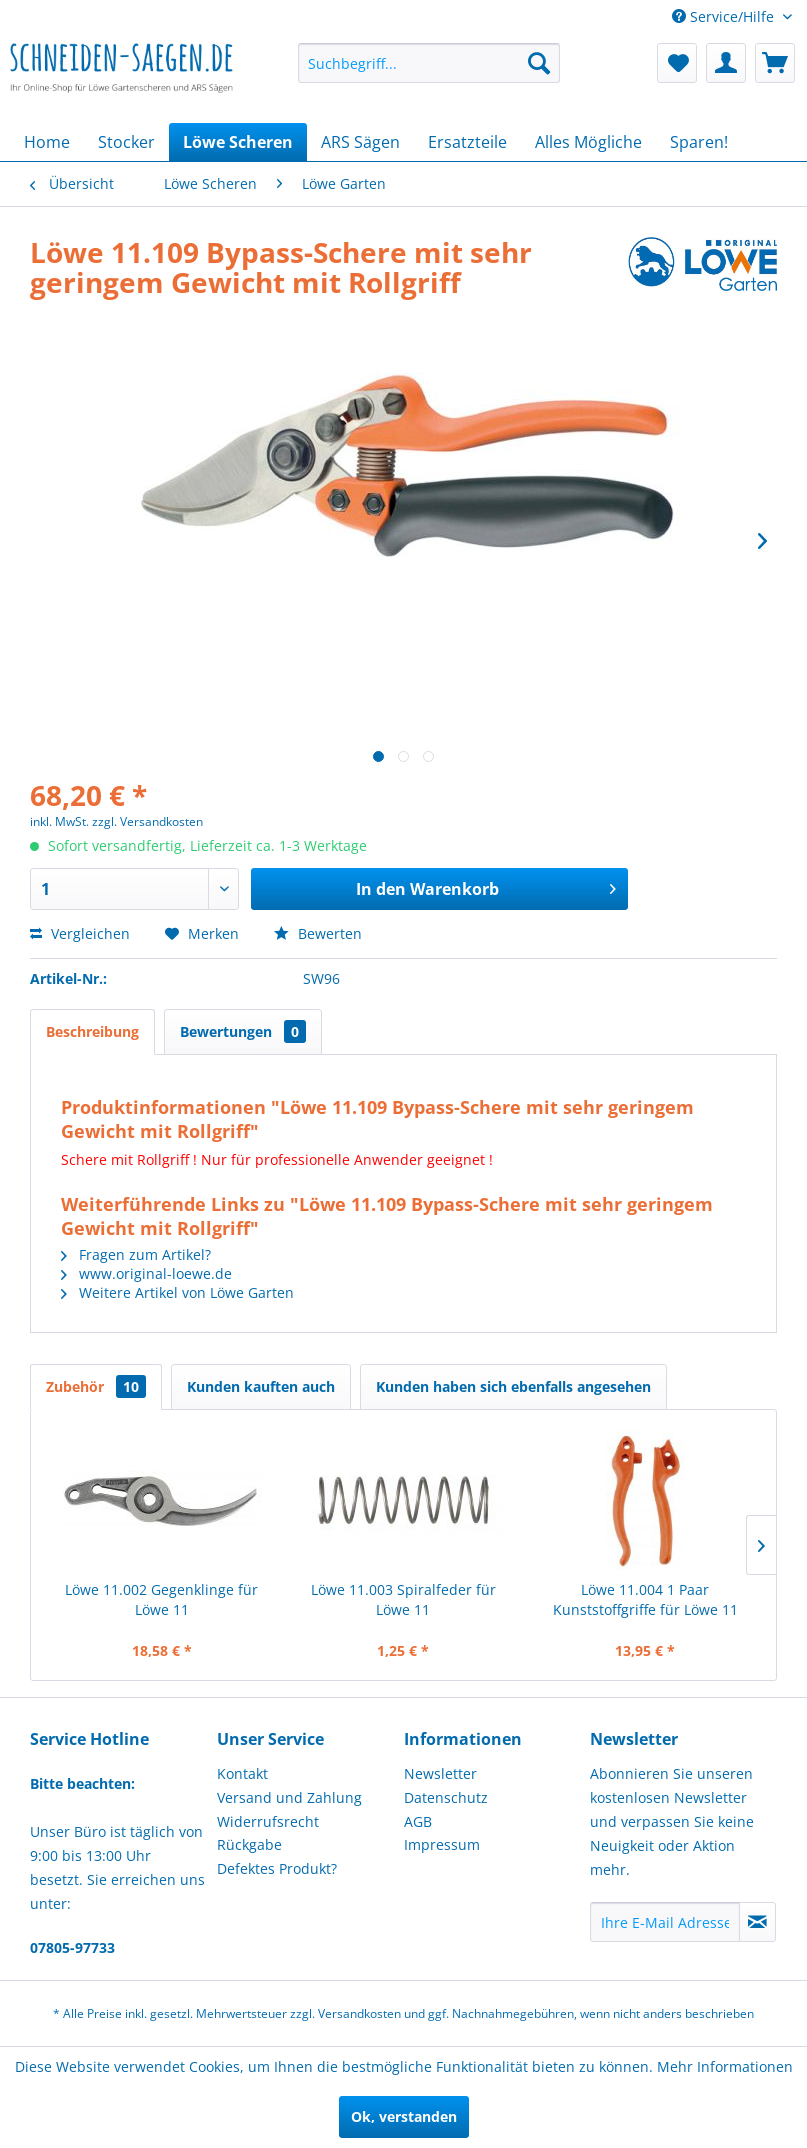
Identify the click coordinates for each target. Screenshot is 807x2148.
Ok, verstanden (404, 2116)
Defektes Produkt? (277, 1868)
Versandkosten (359, 2013)
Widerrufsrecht (268, 1821)
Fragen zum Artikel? (136, 1254)
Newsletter (440, 1773)
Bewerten (318, 933)
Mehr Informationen (725, 2066)
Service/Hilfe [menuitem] (725, 16)
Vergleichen (80, 933)
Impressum (442, 1844)
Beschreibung (92, 1031)
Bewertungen (243, 1031)
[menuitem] (429, 63)
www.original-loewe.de (146, 1273)
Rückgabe (249, 1844)
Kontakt (242, 1773)
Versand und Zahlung (289, 1797)
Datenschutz (446, 1797)
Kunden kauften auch (261, 1386)
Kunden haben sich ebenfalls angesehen (513, 1386)
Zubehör (96, 1386)
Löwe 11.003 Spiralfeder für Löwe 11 (403, 1599)
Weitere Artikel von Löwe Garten (177, 1292)
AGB (418, 1821)
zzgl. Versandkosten (147, 821)
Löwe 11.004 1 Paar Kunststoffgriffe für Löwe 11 (645, 1599)
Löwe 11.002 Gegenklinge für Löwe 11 (161, 1599)
